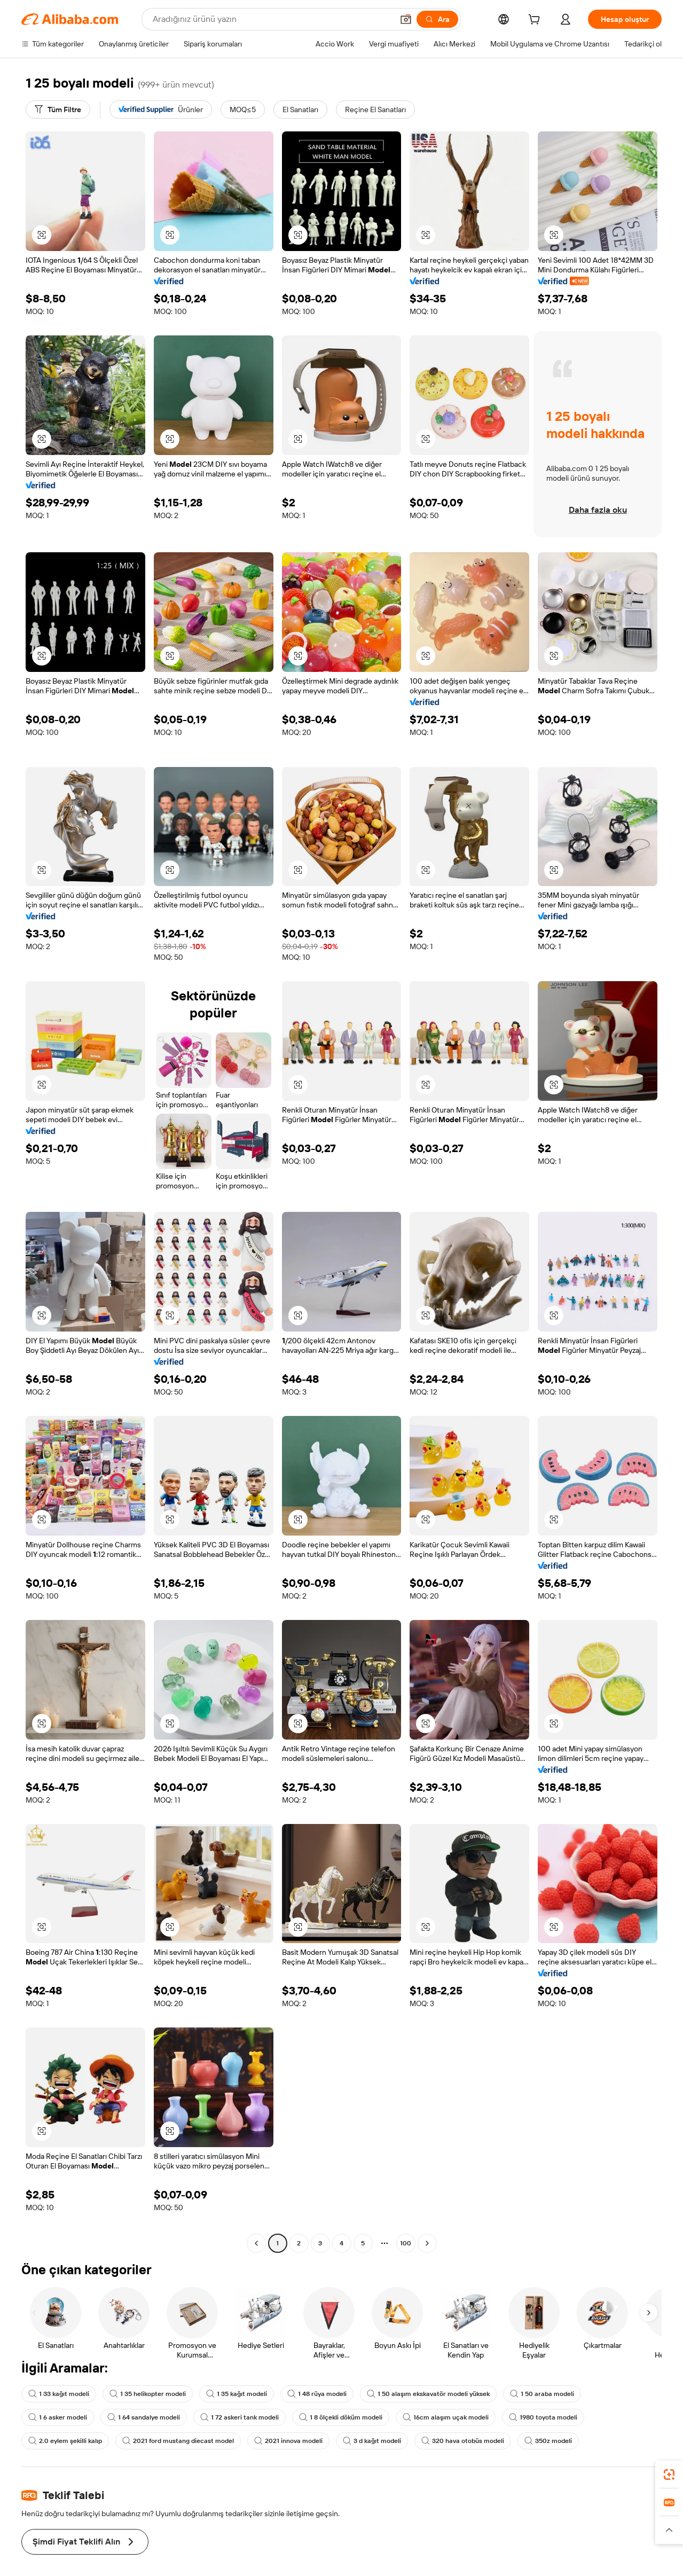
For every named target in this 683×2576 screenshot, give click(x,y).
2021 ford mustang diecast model (178, 2441)
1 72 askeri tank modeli (239, 2417)
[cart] (536, 21)
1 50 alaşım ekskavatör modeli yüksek (428, 2394)
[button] (41, 235)
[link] (669, 2474)
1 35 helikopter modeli (147, 2394)
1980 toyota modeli (543, 2417)
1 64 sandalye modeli (143, 2417)
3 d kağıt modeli (372, 2441)
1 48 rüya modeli (317, 2394)
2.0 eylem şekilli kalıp (65, 2441)
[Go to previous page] (256, 2243)
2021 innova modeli (288, 2441)
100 (405, 2243)
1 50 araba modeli (542, 2394)
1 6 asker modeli (57, 2417)
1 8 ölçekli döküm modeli (340, 2417)
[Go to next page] (427, 2243)
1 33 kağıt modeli (58, 2394)
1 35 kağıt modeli (236, 2394)
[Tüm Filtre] (58, 109)
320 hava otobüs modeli (462, 2441)
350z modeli (548, 2441)
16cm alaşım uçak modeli (446, 2417)
